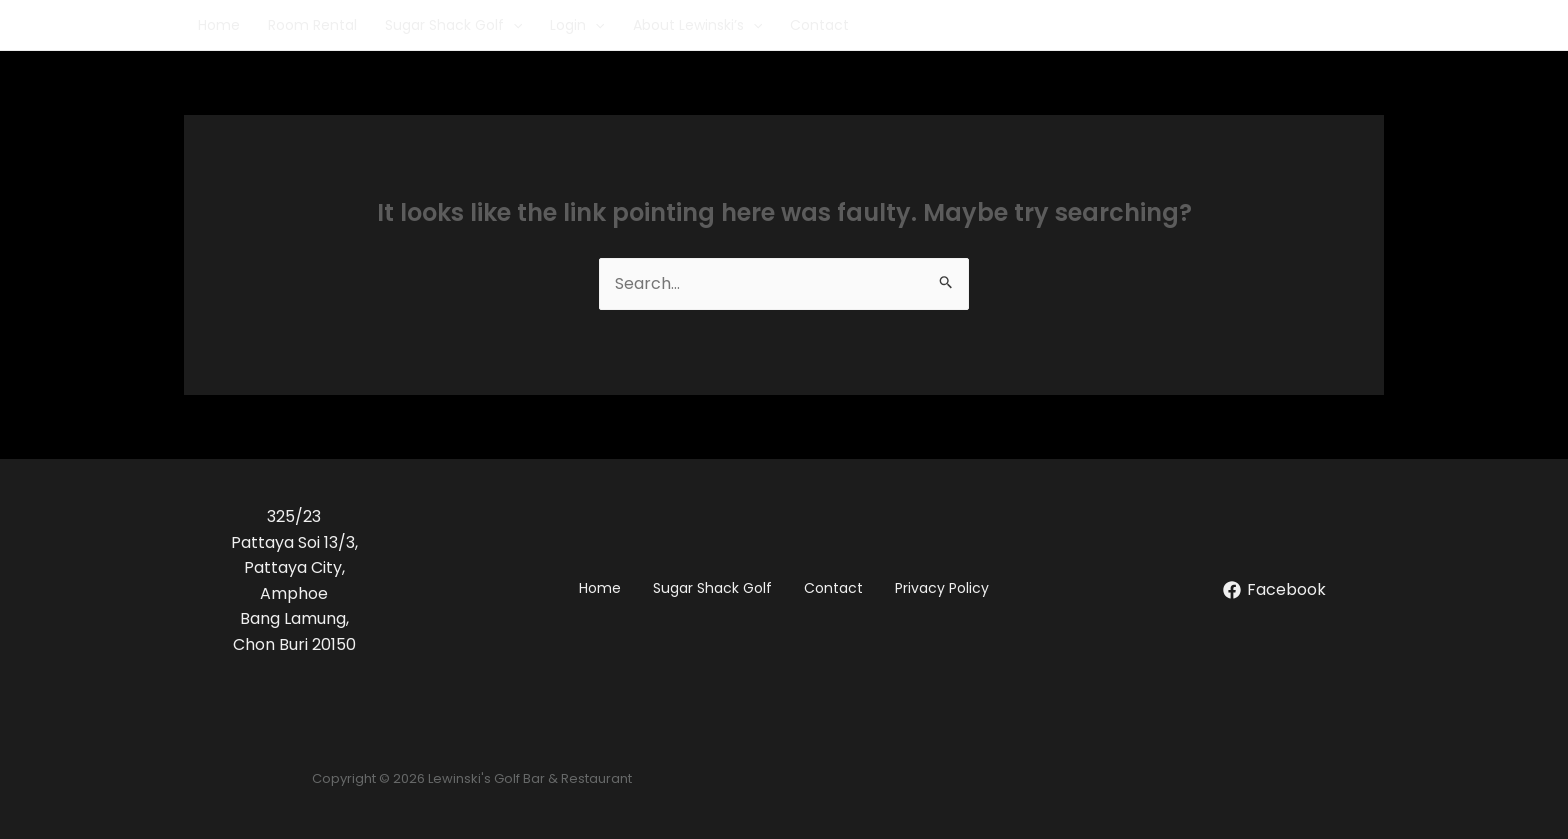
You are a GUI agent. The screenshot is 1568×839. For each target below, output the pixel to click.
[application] (513, 25)
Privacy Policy (942, 588)
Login (577, 25)
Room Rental (312, 25)
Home (219, 25)
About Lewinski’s (697, 25)
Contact (819, 25)
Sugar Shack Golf (453, 25)
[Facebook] (1274, 590)
